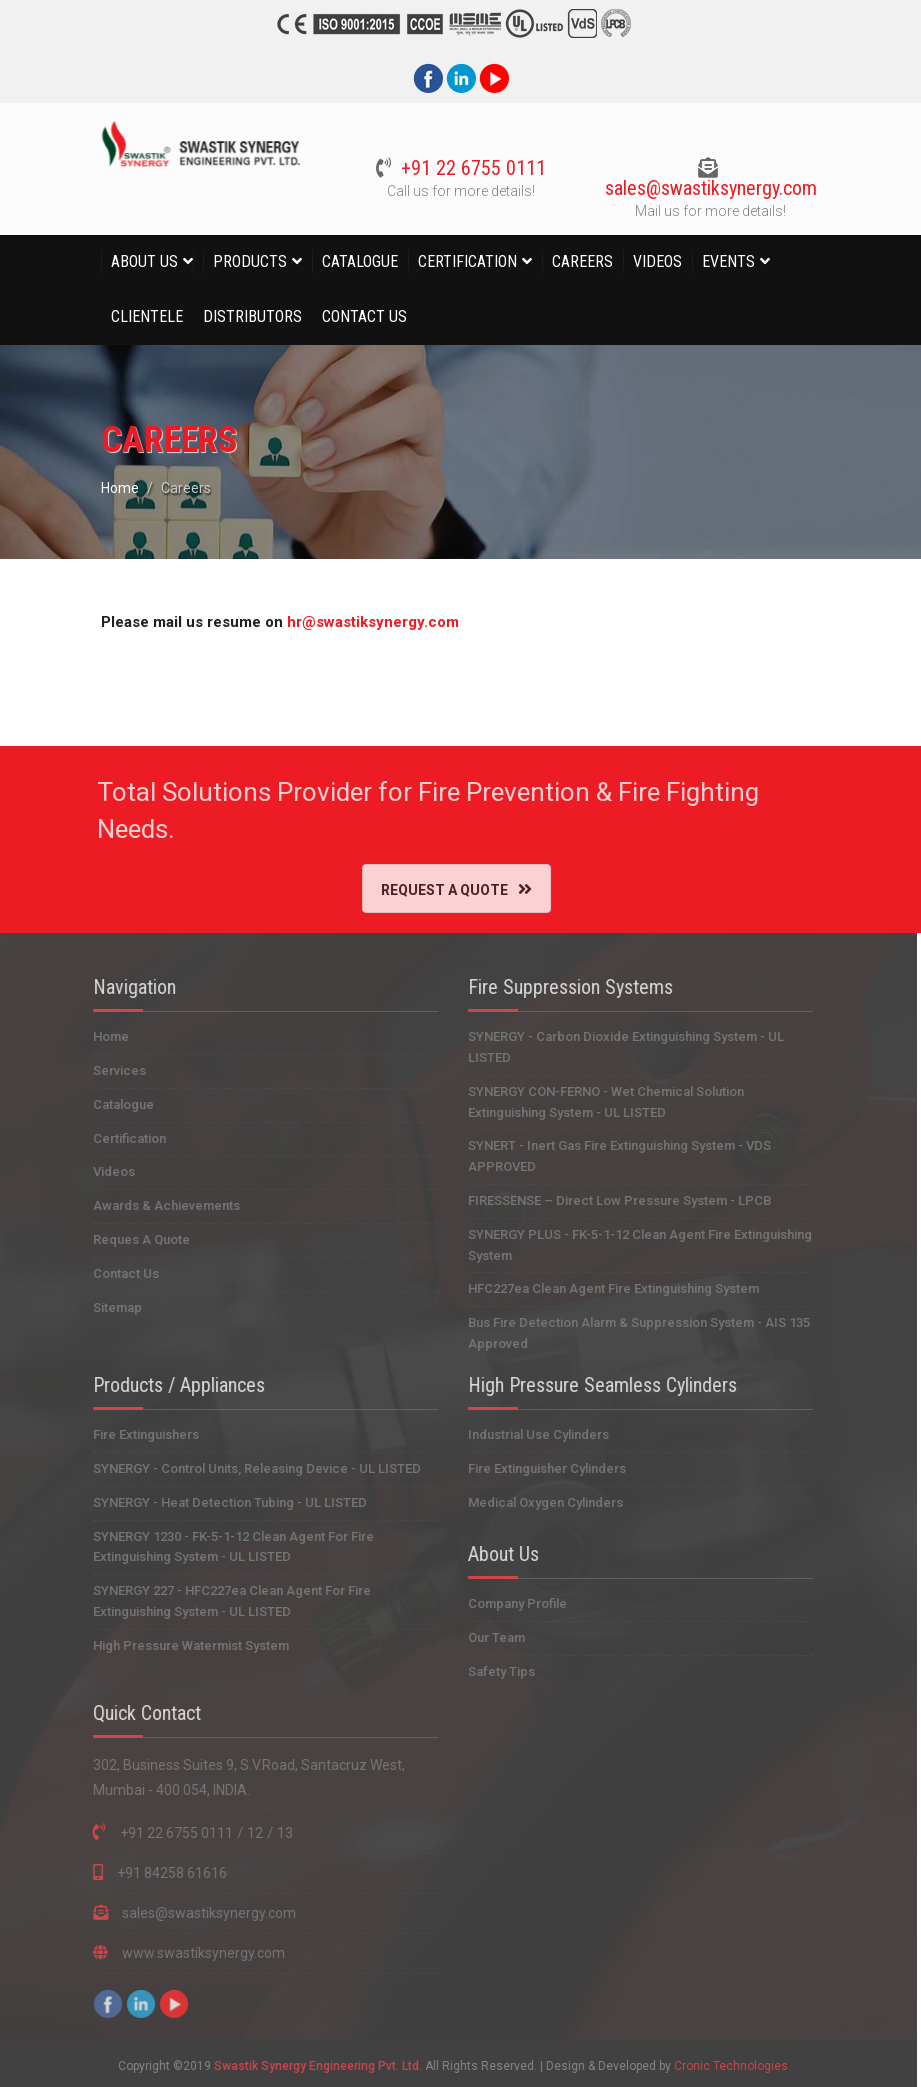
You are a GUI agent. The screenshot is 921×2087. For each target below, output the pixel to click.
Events (736, 261)
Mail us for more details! (707, 211)
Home (123, 488)
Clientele (147, 316)
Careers (582, 261)
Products (257, 261)
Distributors (252, 316)
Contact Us (364, 316)
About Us (152, 261)
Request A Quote (441, 889)
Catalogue (360, 261)
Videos (657, 261)
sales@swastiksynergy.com (707, 188)
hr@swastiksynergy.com (376, 622)
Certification (475, 261)
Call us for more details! (457, 191)
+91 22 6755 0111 (469, 168)
